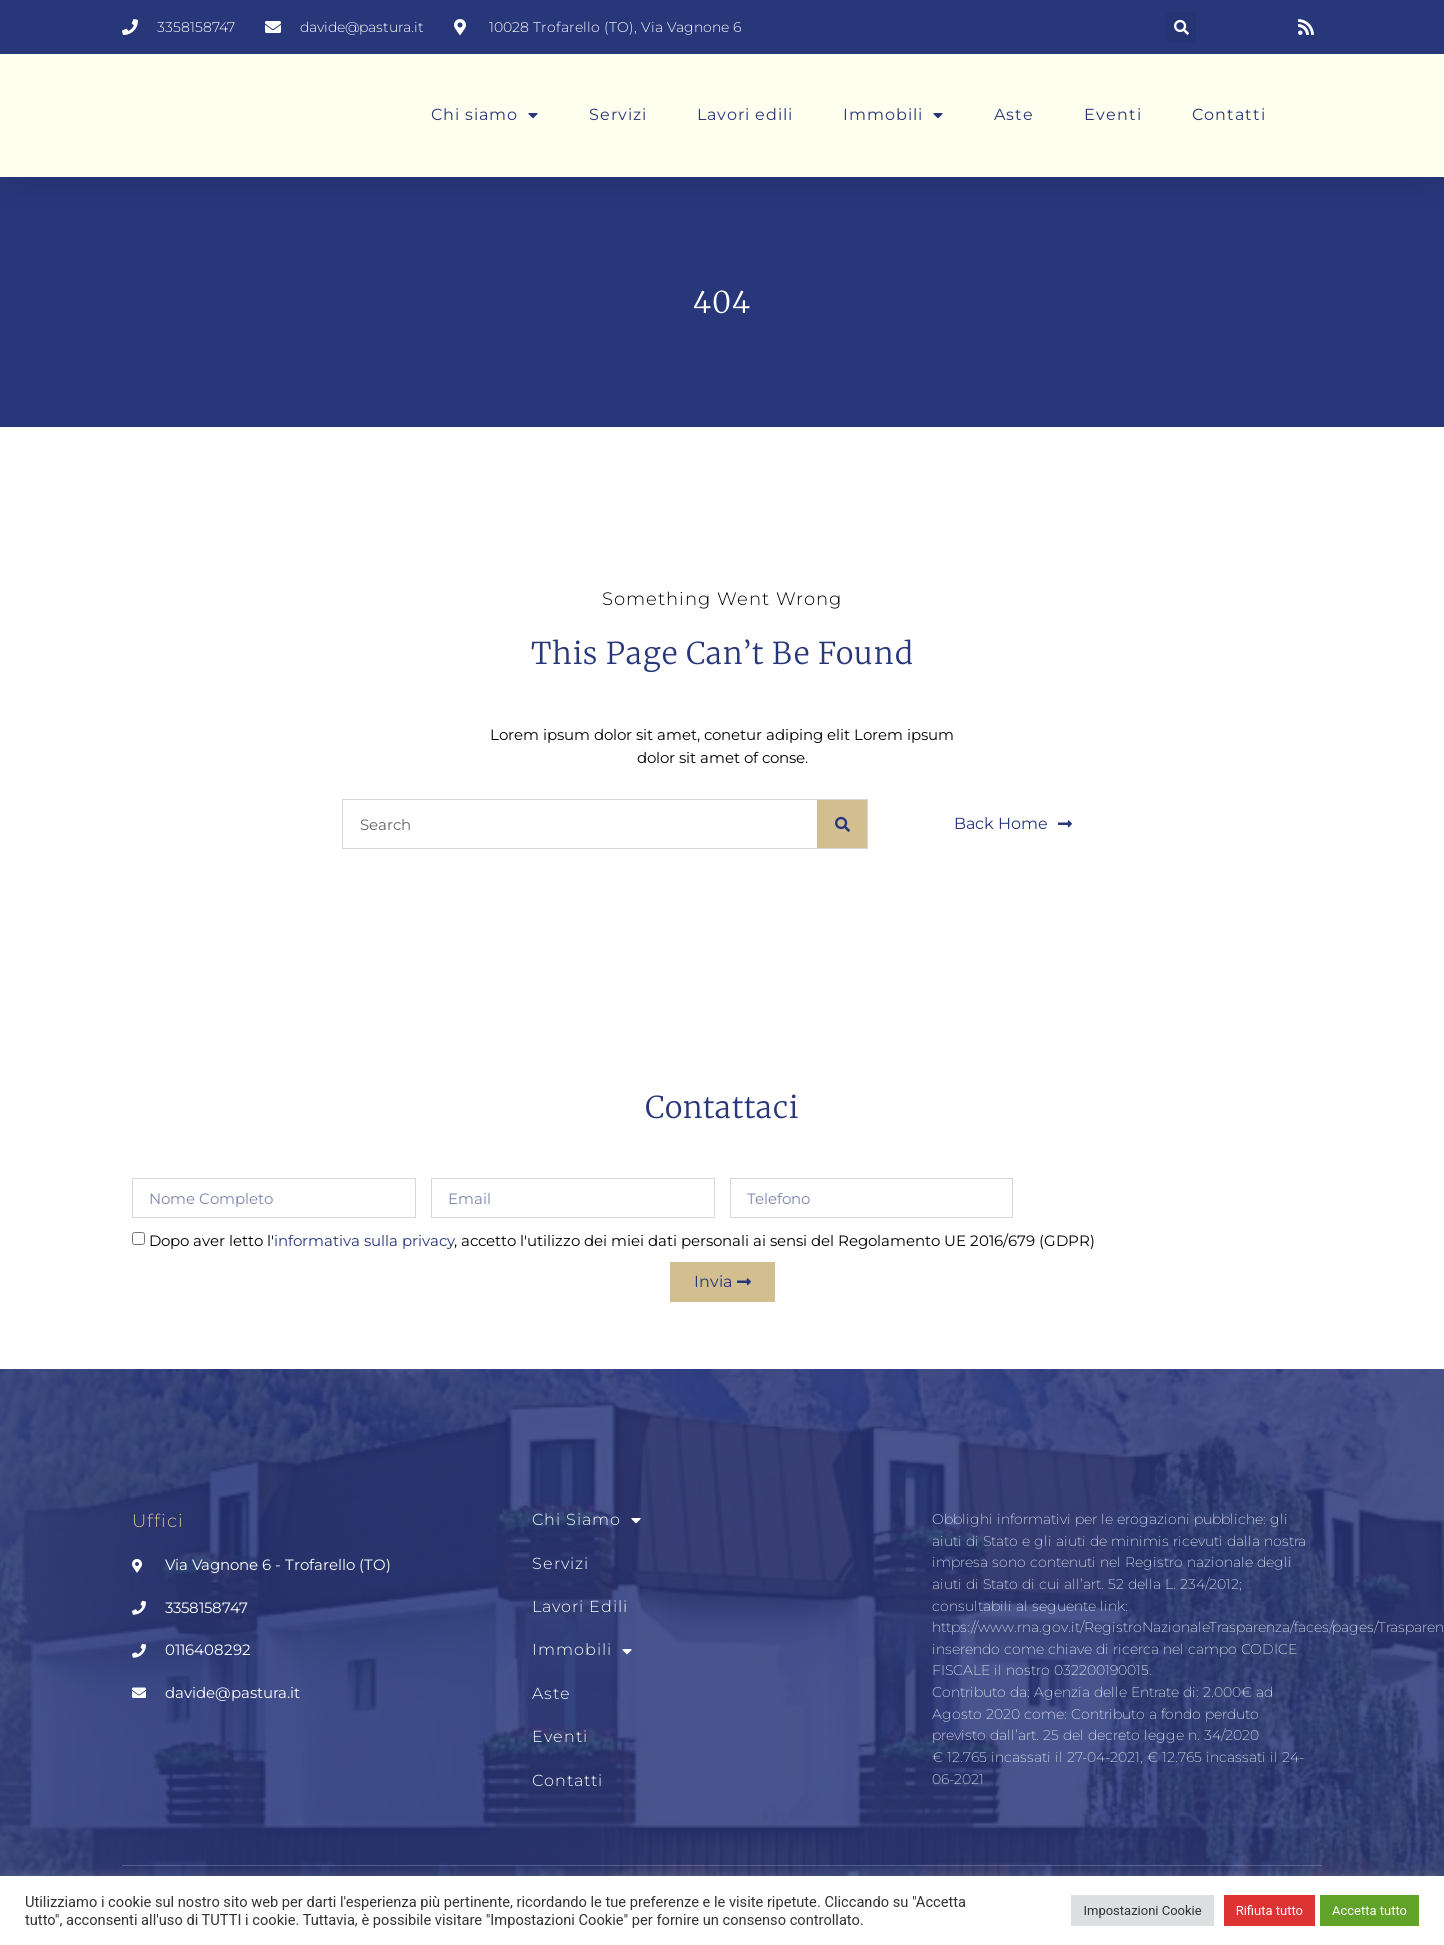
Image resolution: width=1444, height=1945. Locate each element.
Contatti (1229, 114)
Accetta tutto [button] (1369, 1910)
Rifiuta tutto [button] (1269, 1910)
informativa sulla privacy (364, 1240)
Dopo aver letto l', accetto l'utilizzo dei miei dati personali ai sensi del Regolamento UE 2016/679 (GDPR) (622, 1240)
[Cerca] (842, 824)
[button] (1181, 27)
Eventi (1113, 114)
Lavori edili (745, 114)
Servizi (618, 114)
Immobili (893, 115)
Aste (1014, 114)
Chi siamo (485, 115)
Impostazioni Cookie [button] (1142, 1910)
